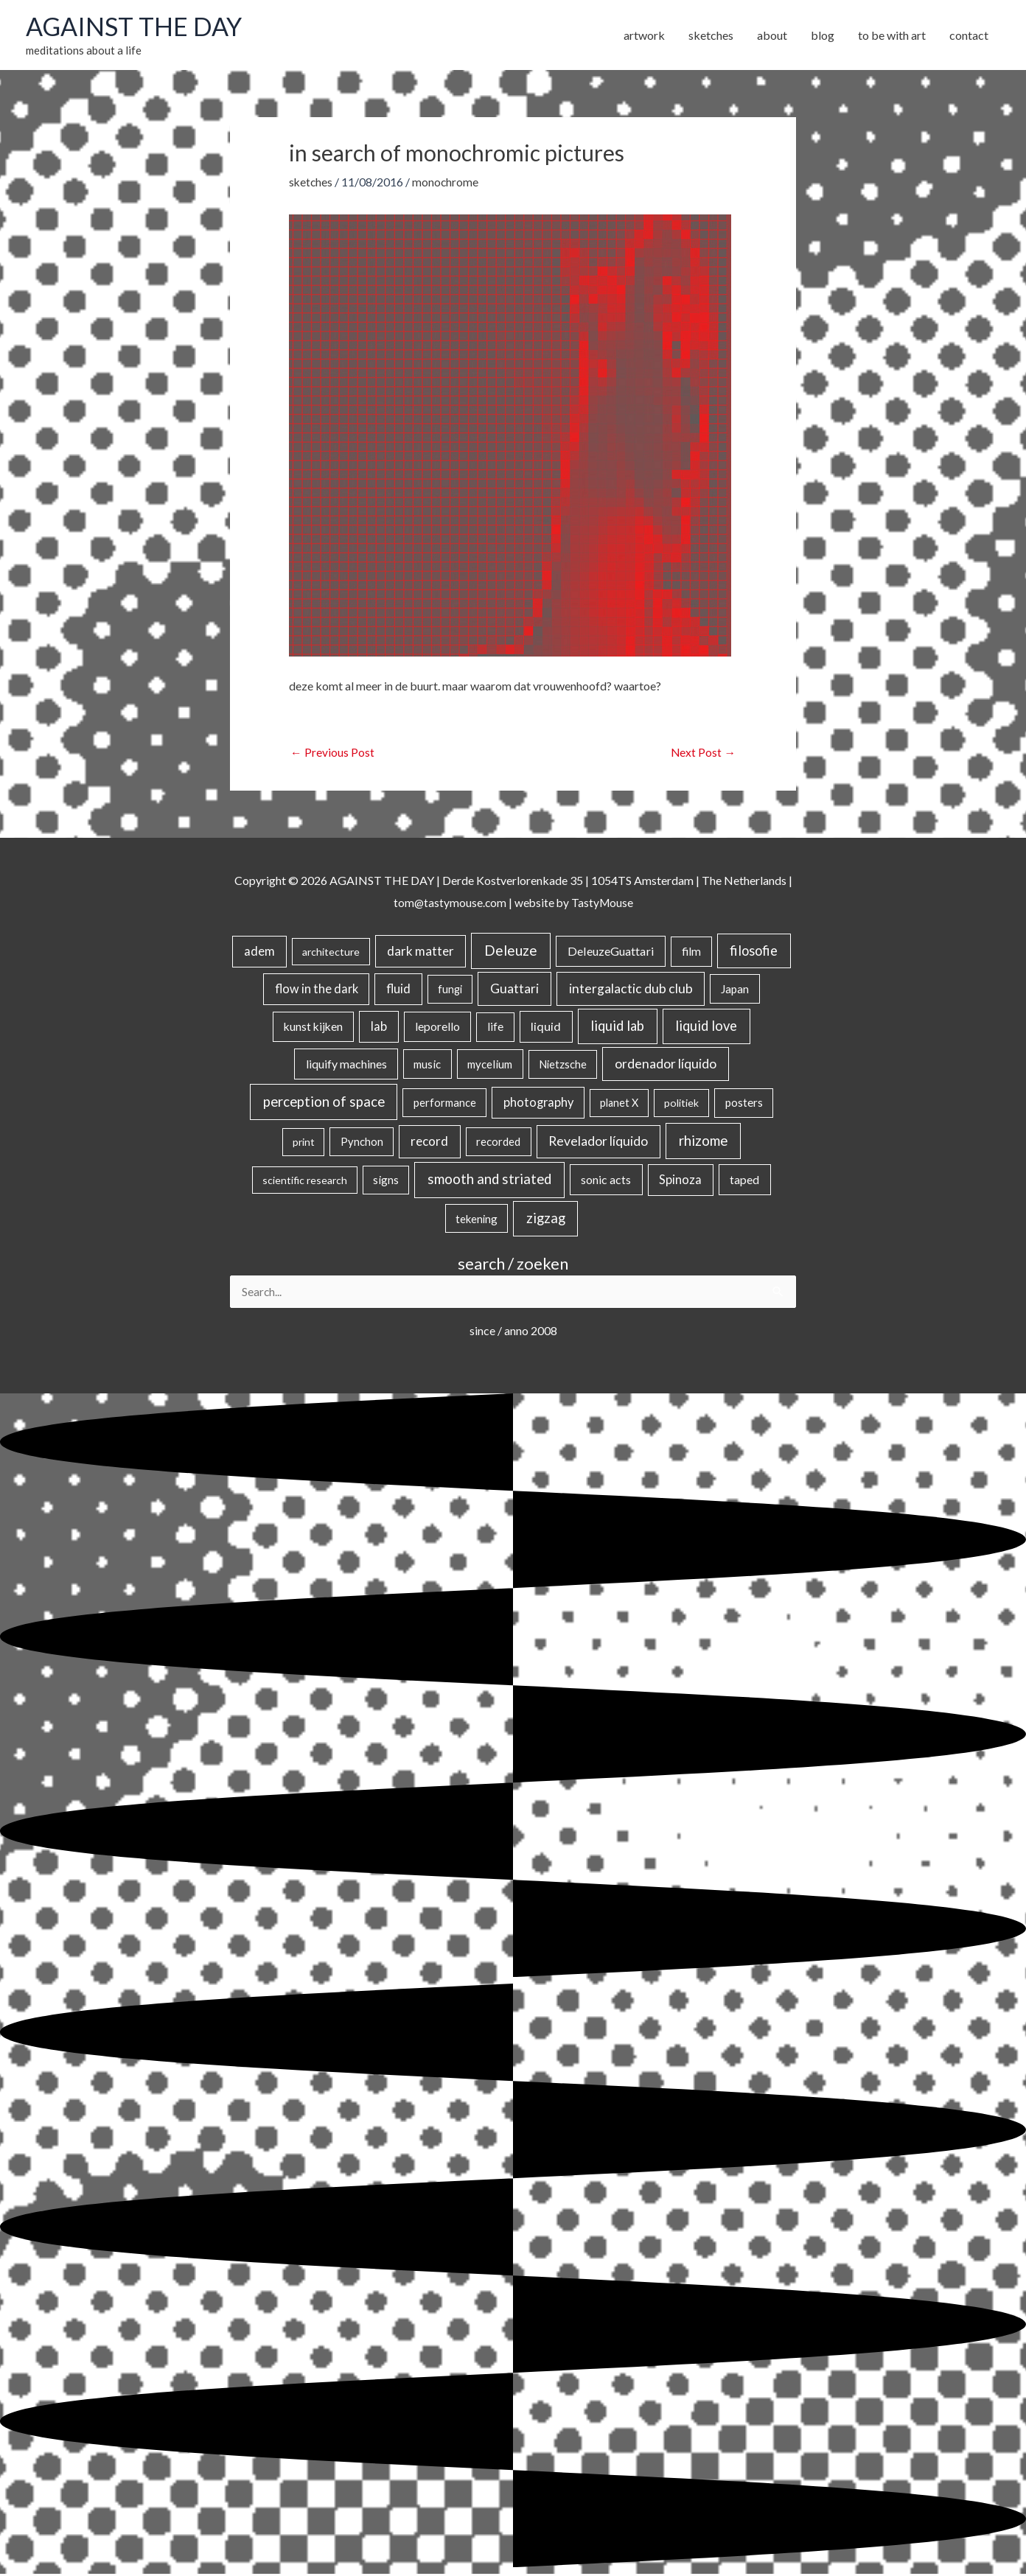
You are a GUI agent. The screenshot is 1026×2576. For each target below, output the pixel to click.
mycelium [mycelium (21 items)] (489, 1065)
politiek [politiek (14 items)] (681, 1104)
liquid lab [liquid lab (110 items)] (617, 1027)
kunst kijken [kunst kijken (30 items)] (313, 1028)
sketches (311, 183)
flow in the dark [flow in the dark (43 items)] (316, 990)
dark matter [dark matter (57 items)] (420, 952)
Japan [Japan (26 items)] (735, 990)
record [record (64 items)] (429, 1142)
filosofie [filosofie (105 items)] (754, 952)
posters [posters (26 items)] (744, 1103)
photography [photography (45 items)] (538, 1103)
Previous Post (332, 753)
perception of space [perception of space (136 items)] (324, 1102)
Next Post (703, 753)
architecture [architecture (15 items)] (331, 953)
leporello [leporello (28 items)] (437, 1028)
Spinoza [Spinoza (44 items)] (680, 1181)
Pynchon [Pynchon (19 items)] (362, 1142)
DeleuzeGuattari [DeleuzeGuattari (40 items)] (611, 952)
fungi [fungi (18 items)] (450, 990)
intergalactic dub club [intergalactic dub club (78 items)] (631, 990)
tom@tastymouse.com (448, 904)
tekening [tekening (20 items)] (477, 1220)
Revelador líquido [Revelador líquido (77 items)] (598, 1142)
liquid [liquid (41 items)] (546, 1028)
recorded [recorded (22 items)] (498, 1142)
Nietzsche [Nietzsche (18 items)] (563, 1066)
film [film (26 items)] (691, 952)
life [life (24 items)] (495, 1028)
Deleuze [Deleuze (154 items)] (510, 951)
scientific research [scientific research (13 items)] (304, 1181)
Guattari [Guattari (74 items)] (514, 990)
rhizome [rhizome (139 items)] (703, 1141)
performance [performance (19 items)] (444, 1103)
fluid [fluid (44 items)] (398, 990)
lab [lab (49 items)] (379, 1028)
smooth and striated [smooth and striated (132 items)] (489, 1180)
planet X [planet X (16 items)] (619, 1104)
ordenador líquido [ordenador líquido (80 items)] (665, 1065)
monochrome (447, 183)
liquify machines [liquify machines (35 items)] (346, 1065)
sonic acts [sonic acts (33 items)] (606, 1181)
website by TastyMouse (574, 904)
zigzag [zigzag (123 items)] (545, 1219)
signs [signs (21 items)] (386, 1181)
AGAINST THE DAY (137, 27)
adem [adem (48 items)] (259, 952)
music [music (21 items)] (427, 1065)
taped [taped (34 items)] (744, 1181)
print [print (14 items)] (304, 1143)
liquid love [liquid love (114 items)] (706, 1027)
